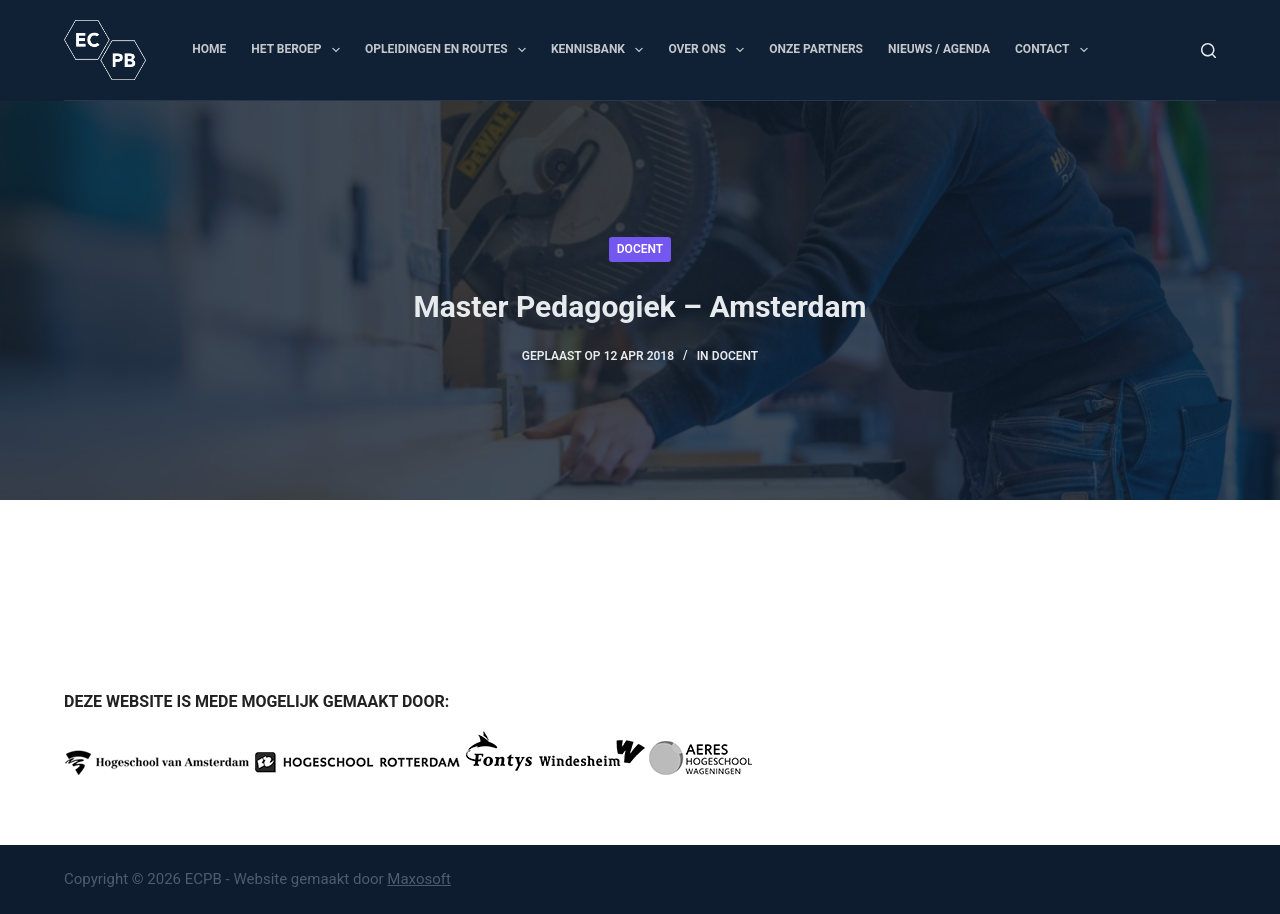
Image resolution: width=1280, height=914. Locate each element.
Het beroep (299, 50)
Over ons (710, 50)
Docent (640, 249)
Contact (1055, 50)
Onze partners (816, 49)
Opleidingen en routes (449, 50)
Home (209, 49)
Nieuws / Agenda (939, 49)
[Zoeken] (1208, 50)
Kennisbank (601, 50)
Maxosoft (419, 879)
